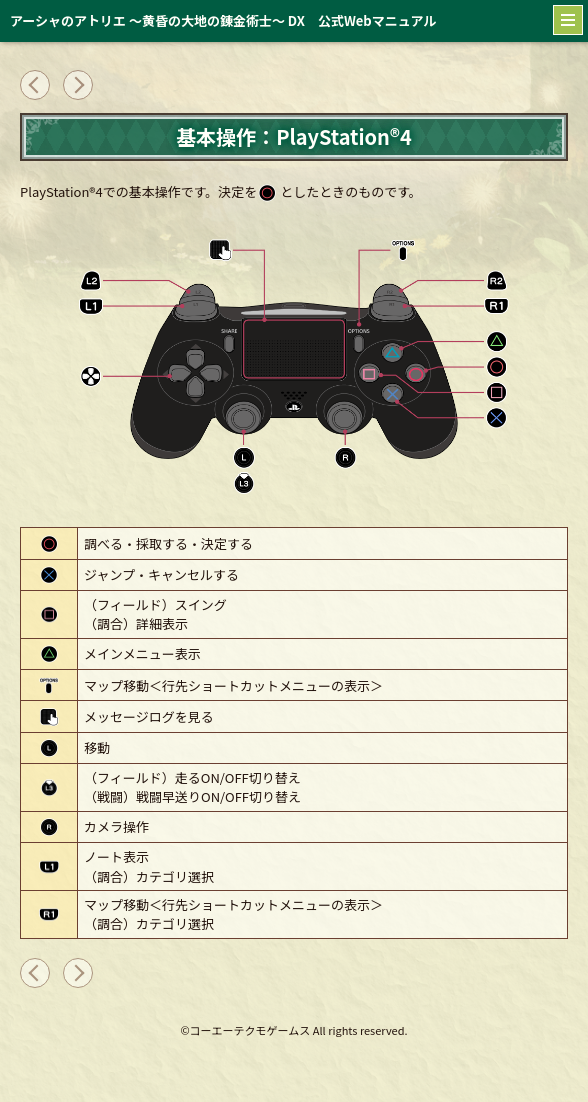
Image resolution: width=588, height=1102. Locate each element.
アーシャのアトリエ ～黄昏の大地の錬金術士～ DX (223, 20)
